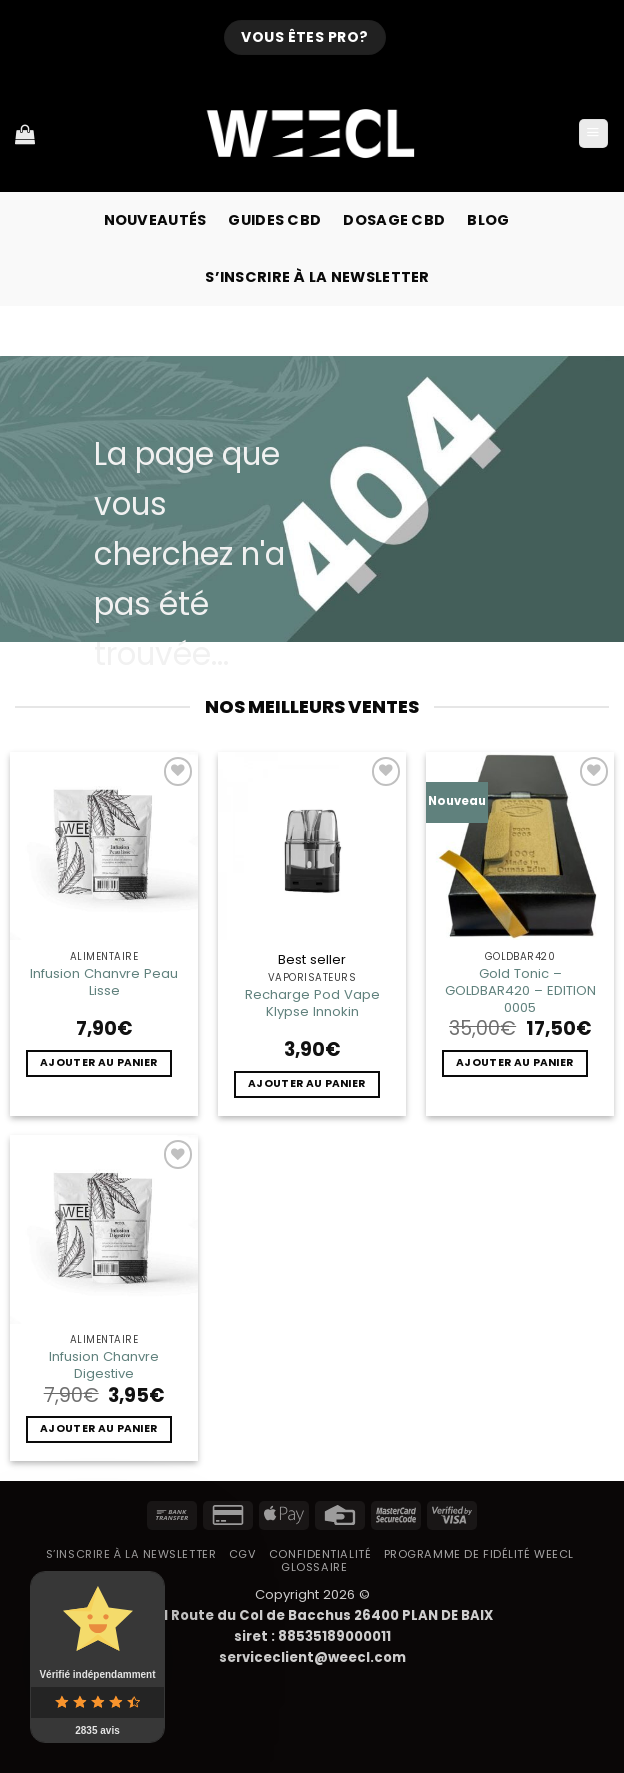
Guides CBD (274, 220)
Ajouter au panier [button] (98, 1062)
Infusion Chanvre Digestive (104, 1365)
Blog (488, 220)
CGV (243, 1554)
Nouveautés (155, 220)
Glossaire (314, 1567)
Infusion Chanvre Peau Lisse (104, 982)
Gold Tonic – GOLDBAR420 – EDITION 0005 (520, 990)
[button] (593, 134)
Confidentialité (320, 1554)
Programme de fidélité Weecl (479, 1554)
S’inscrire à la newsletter (317, 277)
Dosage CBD (394, 220)
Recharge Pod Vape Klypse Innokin (312, 1003)
